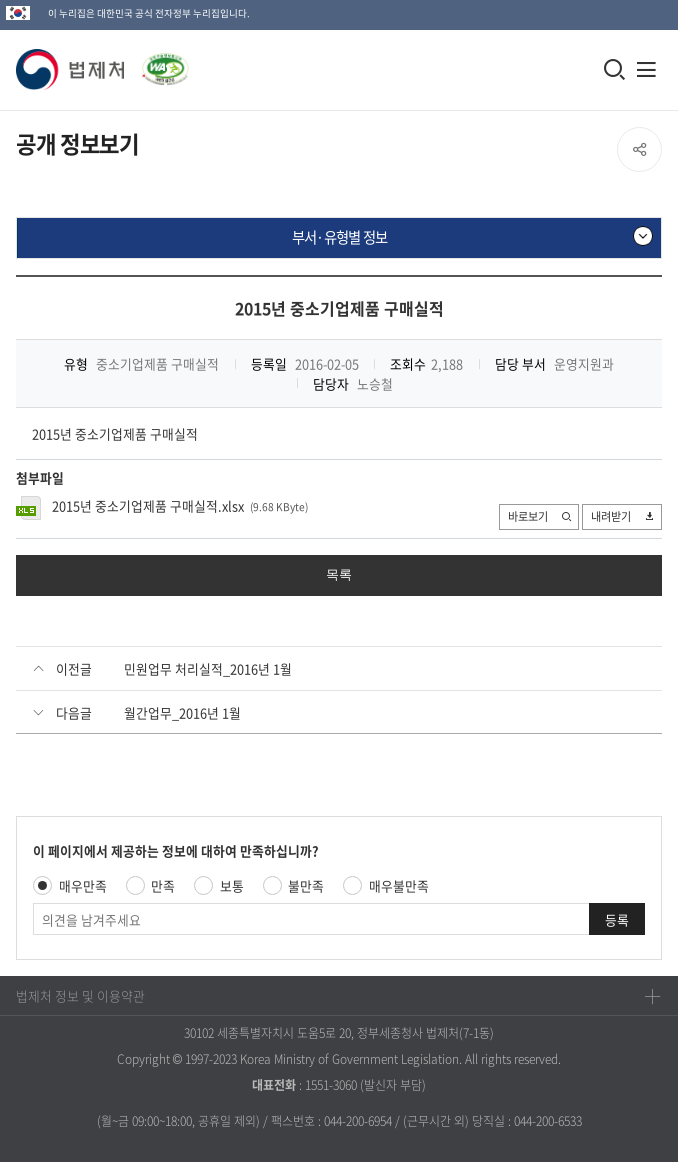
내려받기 (623, 517)
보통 (232, 885)
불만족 (306, 885)
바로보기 (540, 517)
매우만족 (83, 885)
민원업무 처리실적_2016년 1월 (208, 668)
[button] (71, 69)
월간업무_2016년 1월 (182, 712)
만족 (163, 885)
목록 (339, 574)
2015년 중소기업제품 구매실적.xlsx (148, 505)
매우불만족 (399, 885)
